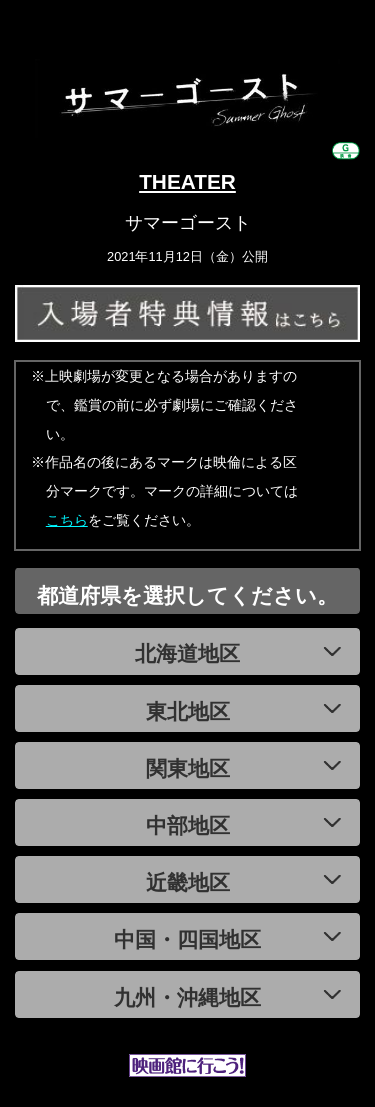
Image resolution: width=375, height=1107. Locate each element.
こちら (67, 520)
